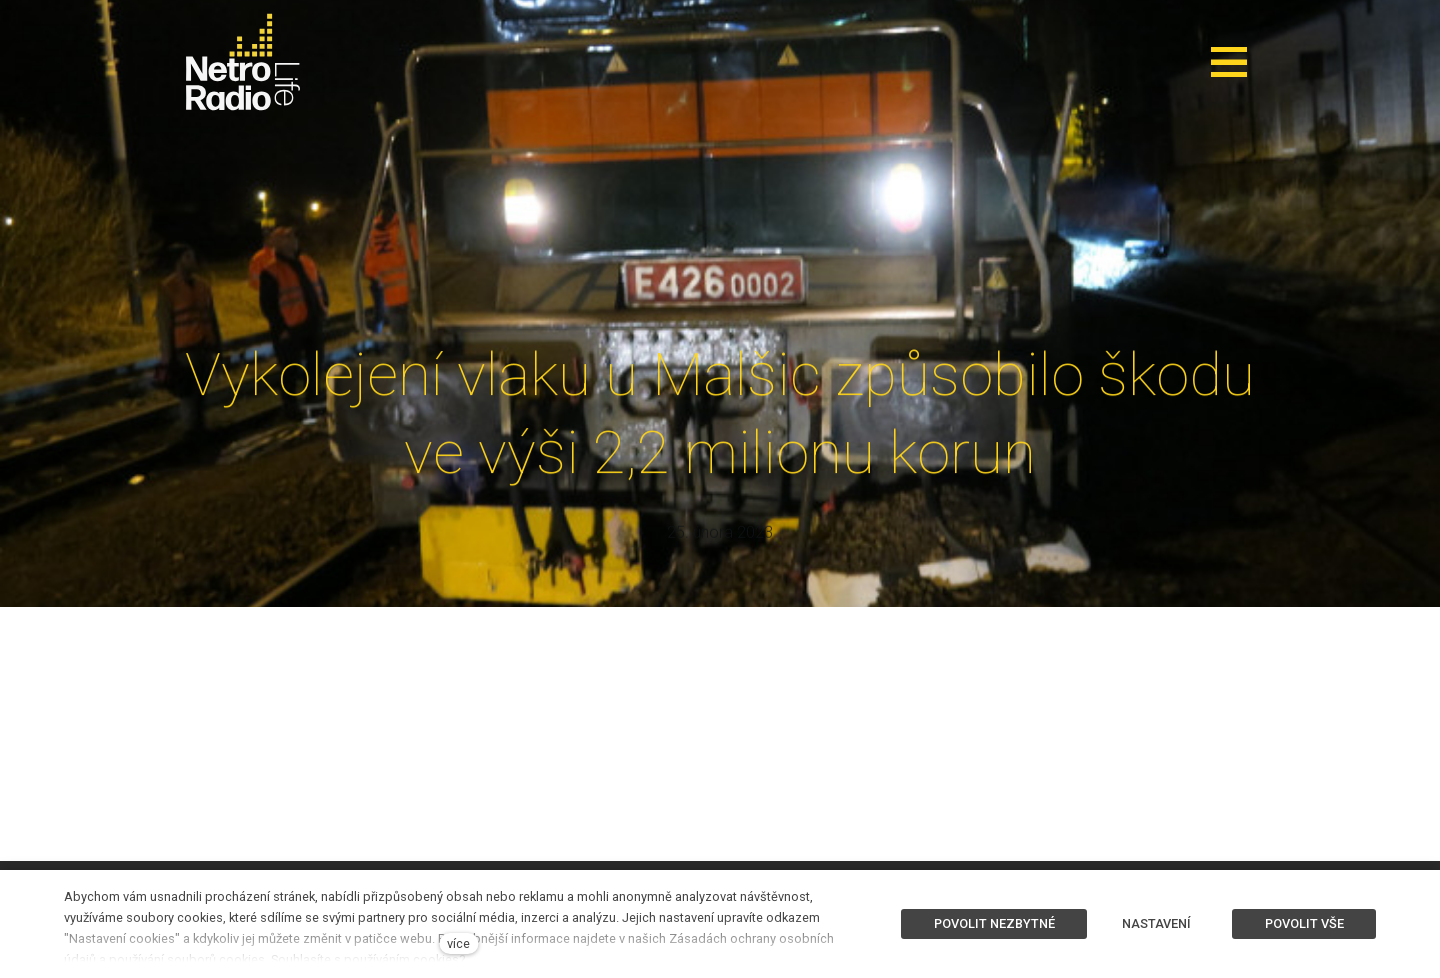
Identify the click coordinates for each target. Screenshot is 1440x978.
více (458, 943)
